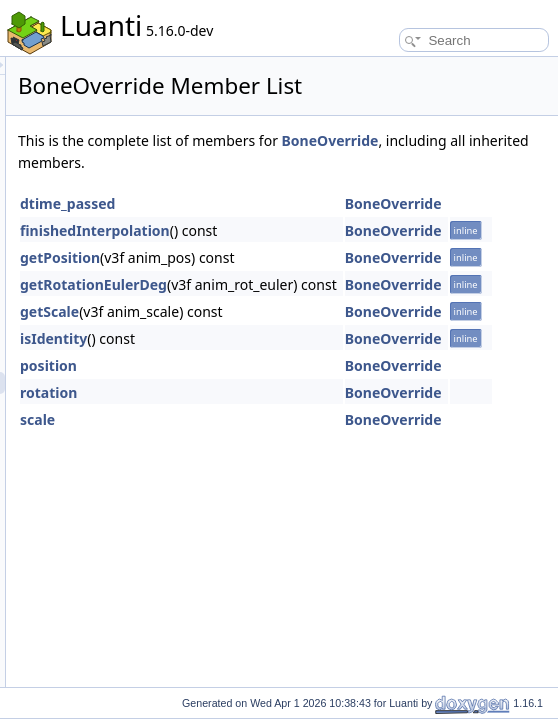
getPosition (310, 307)
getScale (299, 361)
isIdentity (303, 388)
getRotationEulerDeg (343, 334)
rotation (298, 442)
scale (287, 469)
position (298, 415)
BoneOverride (316, 190)
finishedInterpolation (345, 280)
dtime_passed (317, 253)
